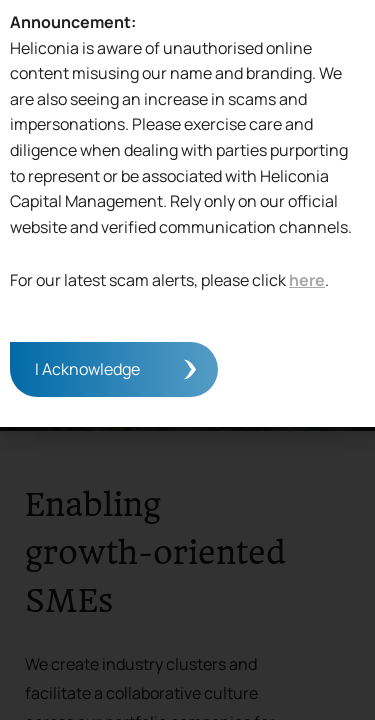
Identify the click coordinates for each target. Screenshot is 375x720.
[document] (187, 360)
